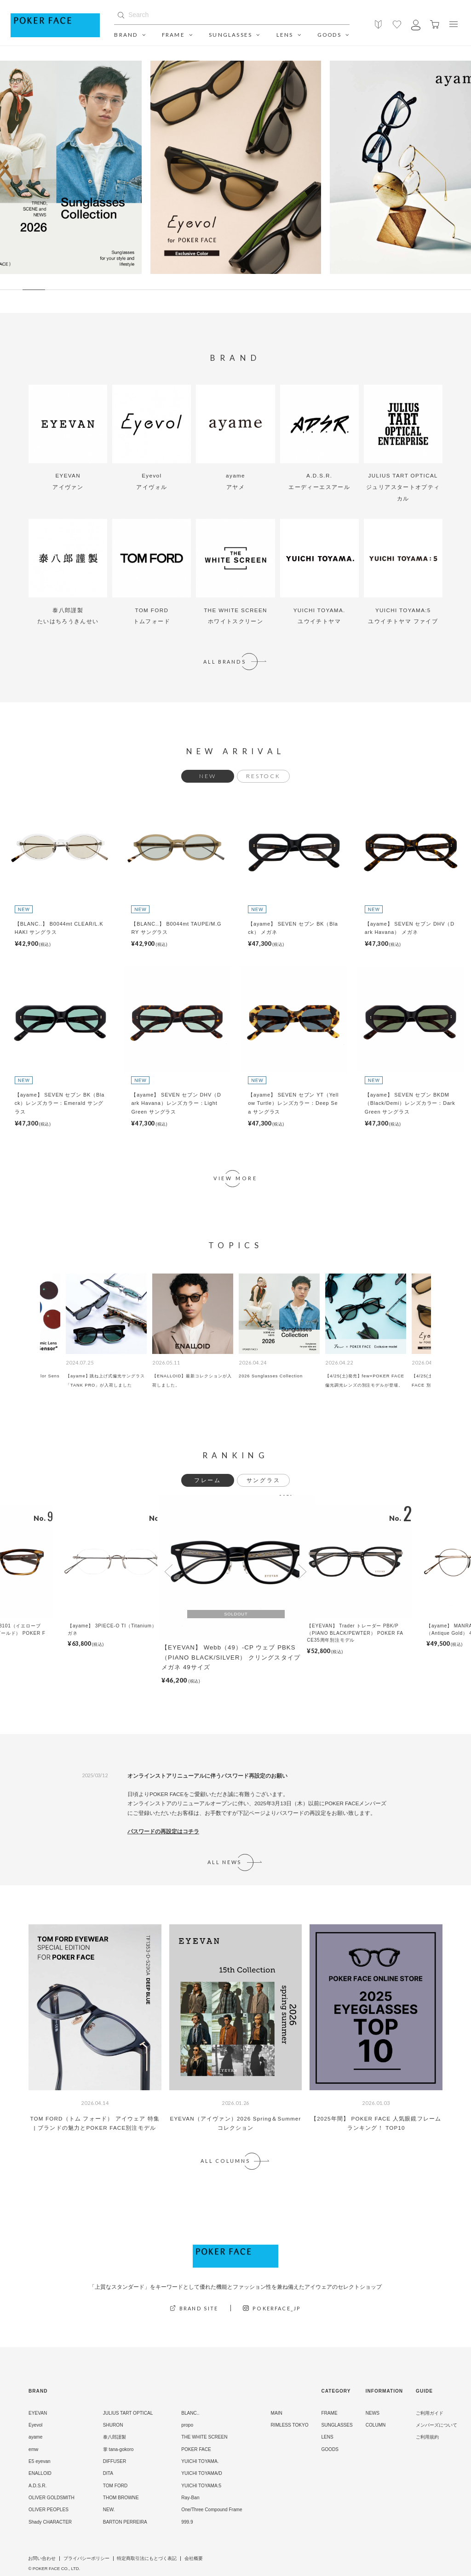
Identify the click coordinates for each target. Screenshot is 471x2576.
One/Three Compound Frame (211, 2509)
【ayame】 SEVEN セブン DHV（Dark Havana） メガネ (409, 928)
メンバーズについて (436, 2425)
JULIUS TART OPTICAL (128, 2413)
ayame (35, 2437)
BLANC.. (190, 2413)
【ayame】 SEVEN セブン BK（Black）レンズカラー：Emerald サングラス (60, 1103)
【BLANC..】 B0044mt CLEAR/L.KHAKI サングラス (59, 928)
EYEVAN (38, 2413)
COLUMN (376, 2425)
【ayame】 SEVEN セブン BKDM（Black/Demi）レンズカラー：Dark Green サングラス (410, 1103)
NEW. (109, 2509)
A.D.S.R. (37, 2485)
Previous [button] (168, 1571)
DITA (108, 2473)
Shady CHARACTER (50, 2522)
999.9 (187, 2522)
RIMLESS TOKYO (290, 2425)
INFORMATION (384, 2391)
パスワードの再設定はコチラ (163, 1831)
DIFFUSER (114, 2461)
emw (33, 2449)
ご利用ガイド (429, 2413)
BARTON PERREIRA (125, 2522)
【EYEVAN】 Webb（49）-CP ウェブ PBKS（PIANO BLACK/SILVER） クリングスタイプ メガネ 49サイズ (230, 1657)
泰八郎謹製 (114, 2437)
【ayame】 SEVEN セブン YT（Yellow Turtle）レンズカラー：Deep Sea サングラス (293, 1103)
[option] (235, 167)
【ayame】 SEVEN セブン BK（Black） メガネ (293, 928)
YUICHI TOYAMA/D (201, 2473)
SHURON (113, 2425)
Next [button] (302, 1571)
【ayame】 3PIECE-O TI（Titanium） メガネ (115, 1629)
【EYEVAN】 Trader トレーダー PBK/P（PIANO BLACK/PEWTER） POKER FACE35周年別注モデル (355, 1633)
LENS (289, 35)
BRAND (130, 35)
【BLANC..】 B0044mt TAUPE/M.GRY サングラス (176, 928)
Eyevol (35, 2425)
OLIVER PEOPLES (49, 2509)
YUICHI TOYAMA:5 (201, 2485)
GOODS (333, 35)
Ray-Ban (190, 2497)
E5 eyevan (40, 2461)
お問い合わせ (42, 2558)
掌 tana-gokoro (118, 2449)
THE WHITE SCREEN (204, 2437)
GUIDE (424, 2391)
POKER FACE (196, 2449)
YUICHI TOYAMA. (199, 2461)
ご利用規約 (427, 2437)
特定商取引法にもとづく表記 (147, 2558)
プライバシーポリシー (86, 2558)
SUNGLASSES (234, 35)
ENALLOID (40, 2473)
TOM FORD (115, 2485)
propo (187, 2425)
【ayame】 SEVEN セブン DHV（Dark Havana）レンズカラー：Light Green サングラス (176, 1103)
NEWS (372, 2413)
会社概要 (193, 2558)
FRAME (177, 35)
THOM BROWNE (121, 2497)
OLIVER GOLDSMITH (52, 2497)
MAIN (276, 2413)
